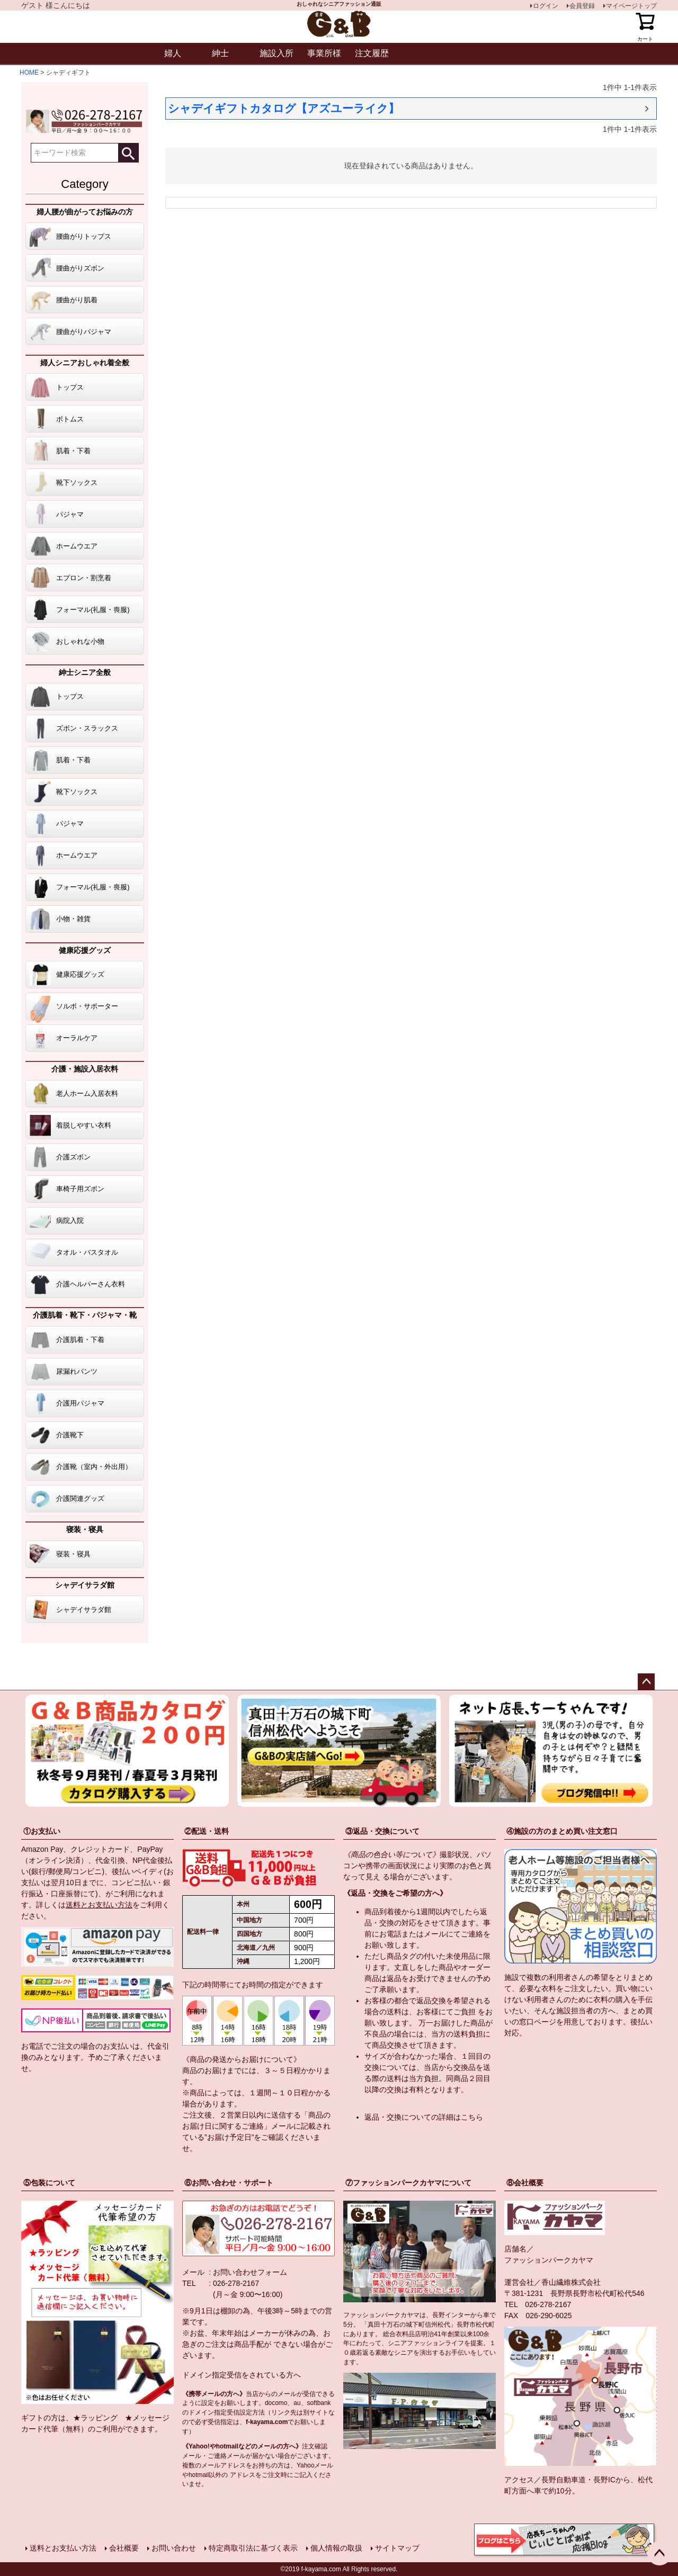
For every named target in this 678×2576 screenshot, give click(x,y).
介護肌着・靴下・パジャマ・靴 (85, 1315)
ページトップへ (646, 1681)
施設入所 (276, 53)
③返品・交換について (382, 1831)
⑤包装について (49, 2182)
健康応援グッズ (85, 950)
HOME (29, 72)
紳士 (220, 53)
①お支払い (41, 1831)
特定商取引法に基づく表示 (253, 2548)
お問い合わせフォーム (250, 2272)
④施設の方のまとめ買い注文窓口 (562, 1831)
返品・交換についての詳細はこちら (423, 2117)
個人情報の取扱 (336, 2548)
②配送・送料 (206, 1831)
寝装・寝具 (84, 1529)
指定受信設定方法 (239, 2412)
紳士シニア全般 (85, 672)
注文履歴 (372, 53)
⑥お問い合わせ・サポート (228, 2182)
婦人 (172, 53)
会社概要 (124, 2548)
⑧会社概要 (524, 2182)
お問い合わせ (173, 2548)
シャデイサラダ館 (84, 1585)
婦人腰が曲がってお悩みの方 (85, 212)
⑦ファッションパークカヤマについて (408, 2182)
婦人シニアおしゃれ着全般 (84, 362)
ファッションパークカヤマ (548, 2260)
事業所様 (324, 53)
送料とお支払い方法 (99, 1905)
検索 (128, 152)
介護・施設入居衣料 (84, 1069)
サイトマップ (397, 2548)
